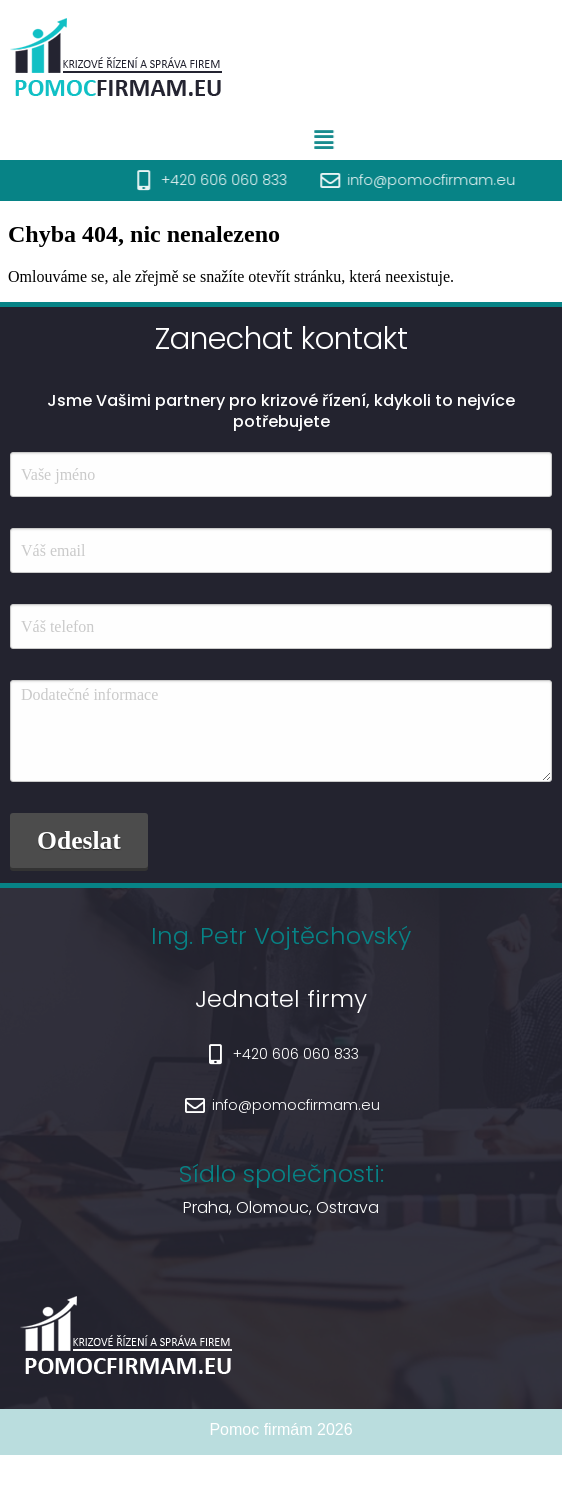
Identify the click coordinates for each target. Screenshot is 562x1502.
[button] (356, 140)
